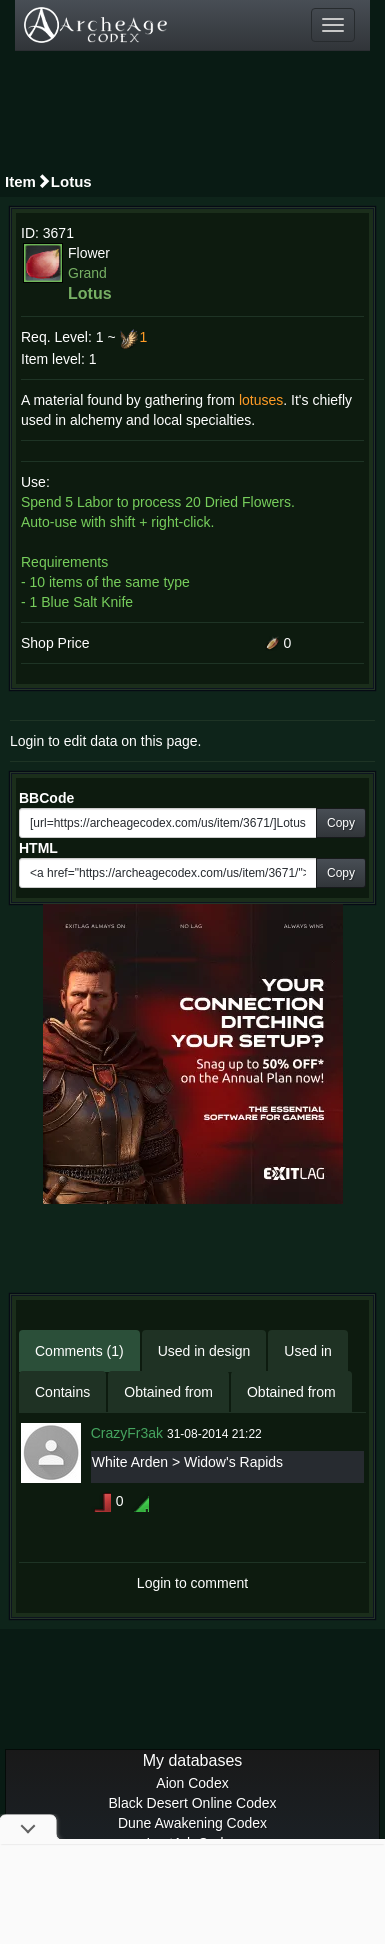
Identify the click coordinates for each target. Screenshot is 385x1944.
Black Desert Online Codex (192, 1803)
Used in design (204, 1351)
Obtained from (168, 1392)
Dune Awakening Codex (192, 1823)
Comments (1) (79, 1351)
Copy (341, 823)
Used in (307, 1351)
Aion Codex (192, 1783)
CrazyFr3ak (127, 1433)
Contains (62, 1392)
